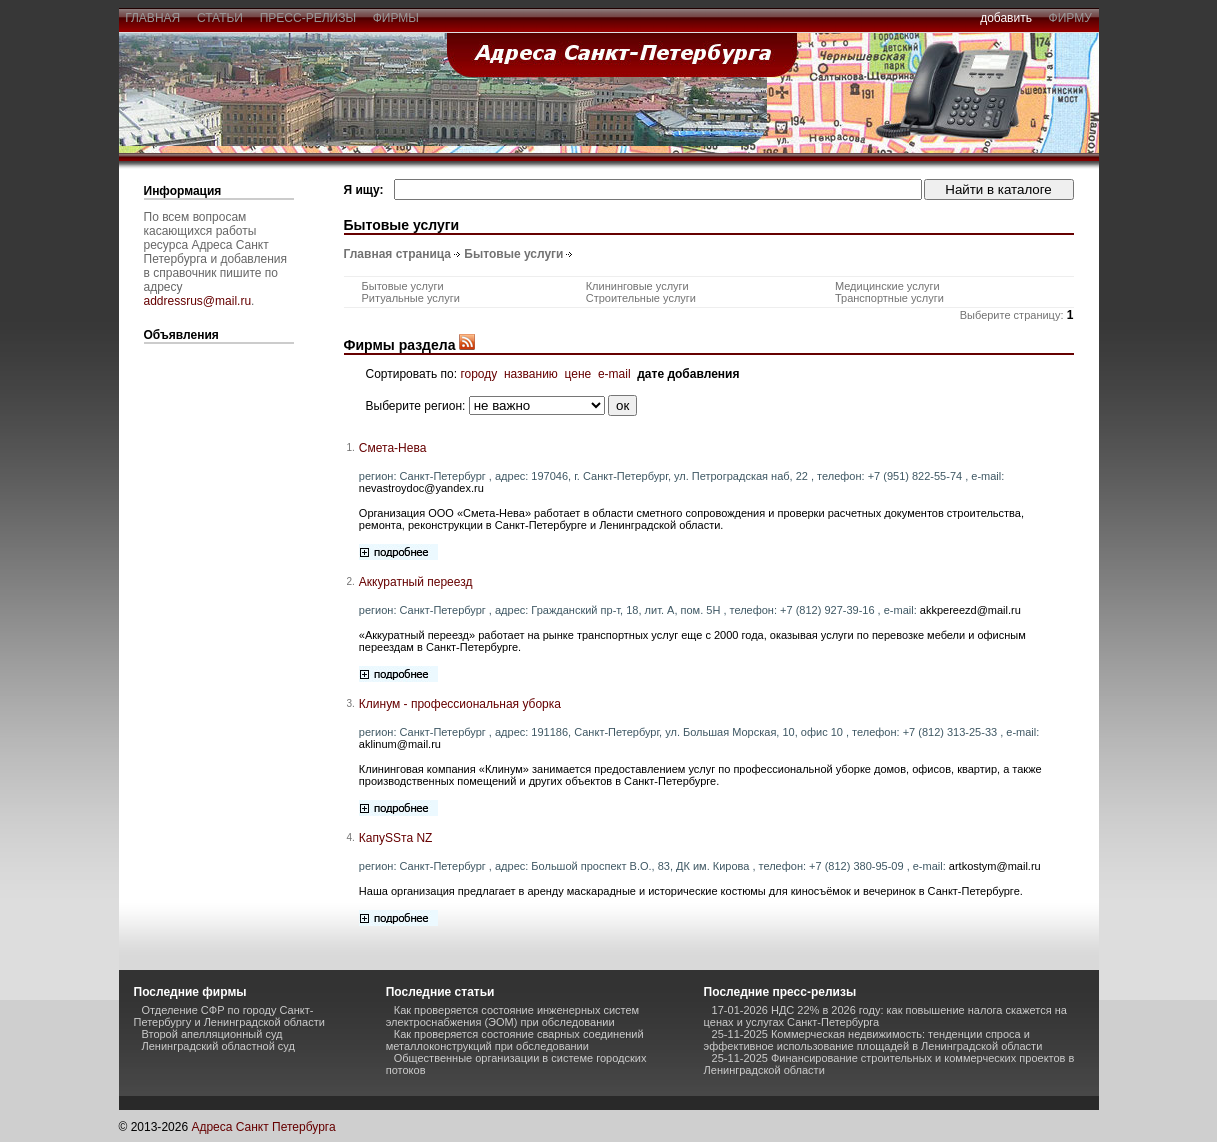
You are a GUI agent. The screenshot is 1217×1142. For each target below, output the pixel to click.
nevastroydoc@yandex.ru (421, 488)
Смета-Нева (392, 448)
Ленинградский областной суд (218, 1046)
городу (478, 374)
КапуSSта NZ (396, 838)
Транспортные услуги (889, 298)
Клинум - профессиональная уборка (460, 704)
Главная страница (398, 254)
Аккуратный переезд (416, 582)
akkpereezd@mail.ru (970, 610)
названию (531, 374)
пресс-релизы (308, 18)
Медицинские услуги (887, 286)
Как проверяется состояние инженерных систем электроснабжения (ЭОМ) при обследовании (512, 1016)
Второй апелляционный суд (212, 1034)
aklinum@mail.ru (400, 744)
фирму (1070, 18)
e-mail (614, 374)
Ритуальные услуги (411, 298)
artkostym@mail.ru (995, 866)
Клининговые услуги (637, 286)
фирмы (396, 18)
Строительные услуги (641, 298)
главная (153, 18)
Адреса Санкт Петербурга (263, 1127)
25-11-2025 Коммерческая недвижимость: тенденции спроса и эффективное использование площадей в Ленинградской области (873, 1040)
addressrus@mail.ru (198, 301)
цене (578, 374)
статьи (219, 18)
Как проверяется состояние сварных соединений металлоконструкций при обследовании (515, 1040)
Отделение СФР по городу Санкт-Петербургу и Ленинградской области (229, 1016)
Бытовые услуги (513, 254)
